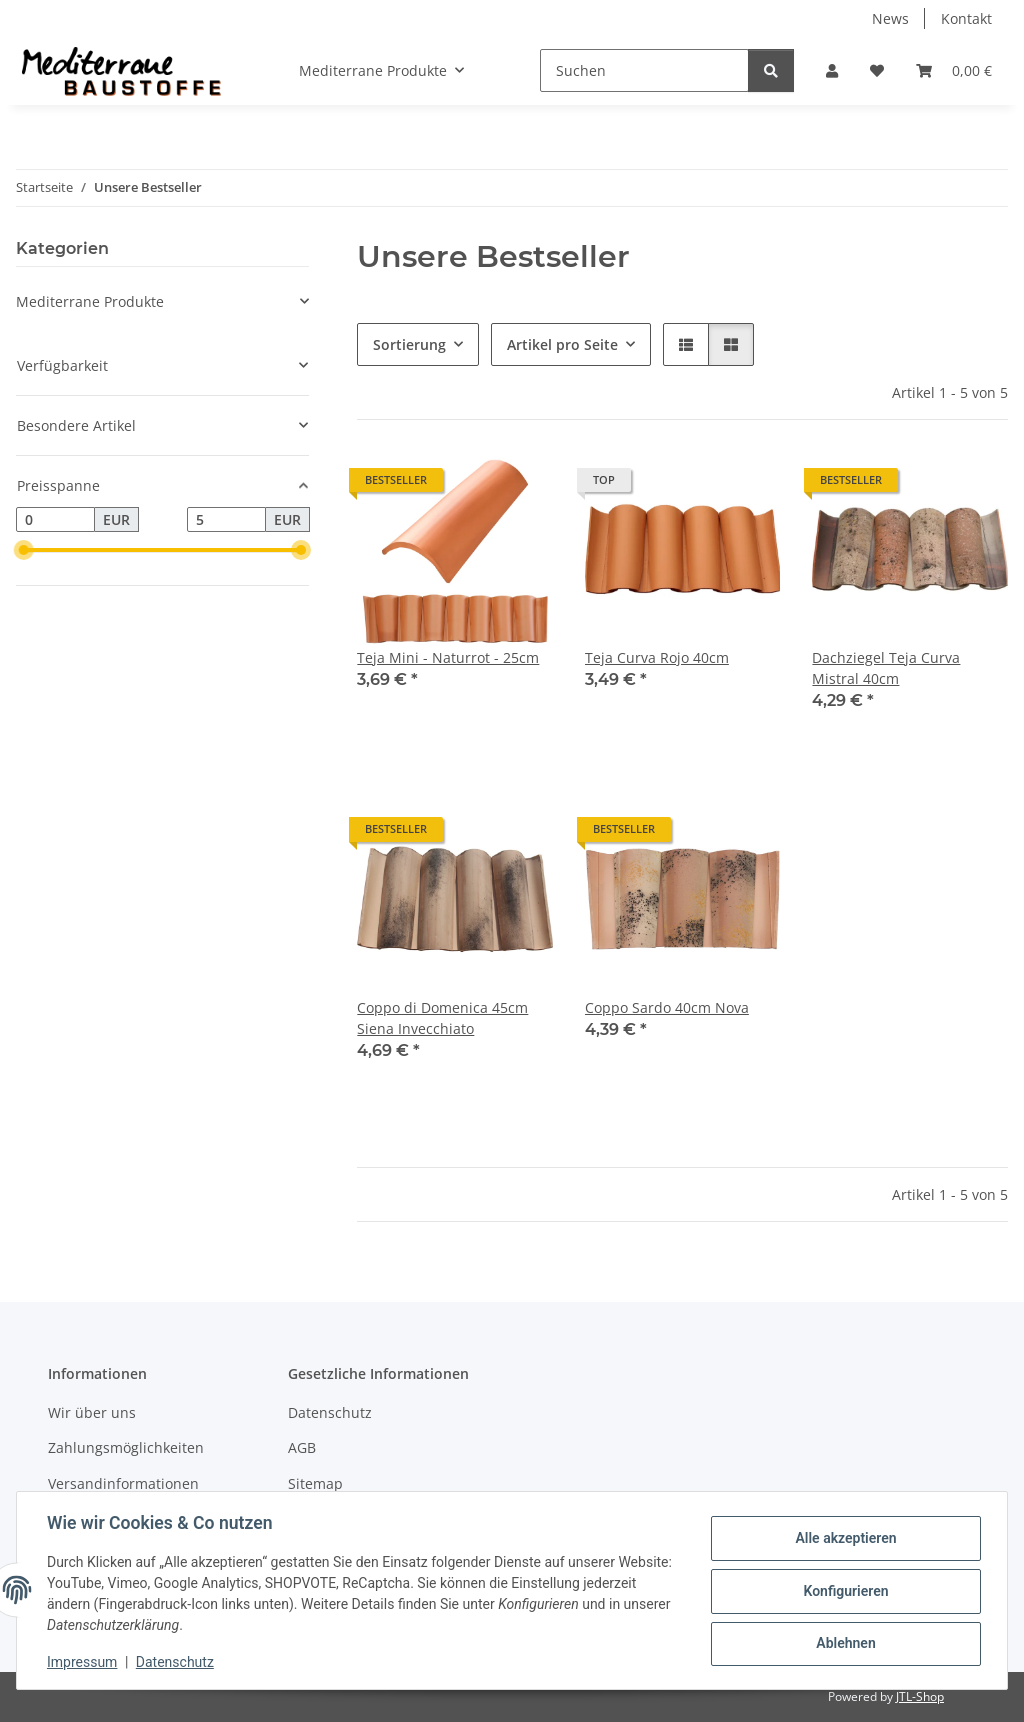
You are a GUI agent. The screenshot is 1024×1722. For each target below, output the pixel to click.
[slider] (24, 551)
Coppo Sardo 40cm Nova (667, 1007)
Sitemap (315, 1483)
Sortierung (409, 344)
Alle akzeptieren (843, 1539)
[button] (832, 70)
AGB (302, 1447)
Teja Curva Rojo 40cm (657, 657)
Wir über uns (92, 1412)
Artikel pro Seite (562, 344)
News (890, 18)
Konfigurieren (843, 1591)
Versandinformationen (123, 1483)
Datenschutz (177, 1662)
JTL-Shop (920, 1696)
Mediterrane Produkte (90, 301)
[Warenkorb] (954, 70)
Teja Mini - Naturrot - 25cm (448, 657)
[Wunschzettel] (877, 70)
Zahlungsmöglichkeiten (126, 1447)
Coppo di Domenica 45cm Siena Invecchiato (442, 1018)
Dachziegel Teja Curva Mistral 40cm (886, 668)
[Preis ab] (55, 520)
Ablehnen (843, 1643)
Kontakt (966, 18)
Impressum (84, 1662)
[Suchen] (644, 70)
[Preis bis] (226, 520)
